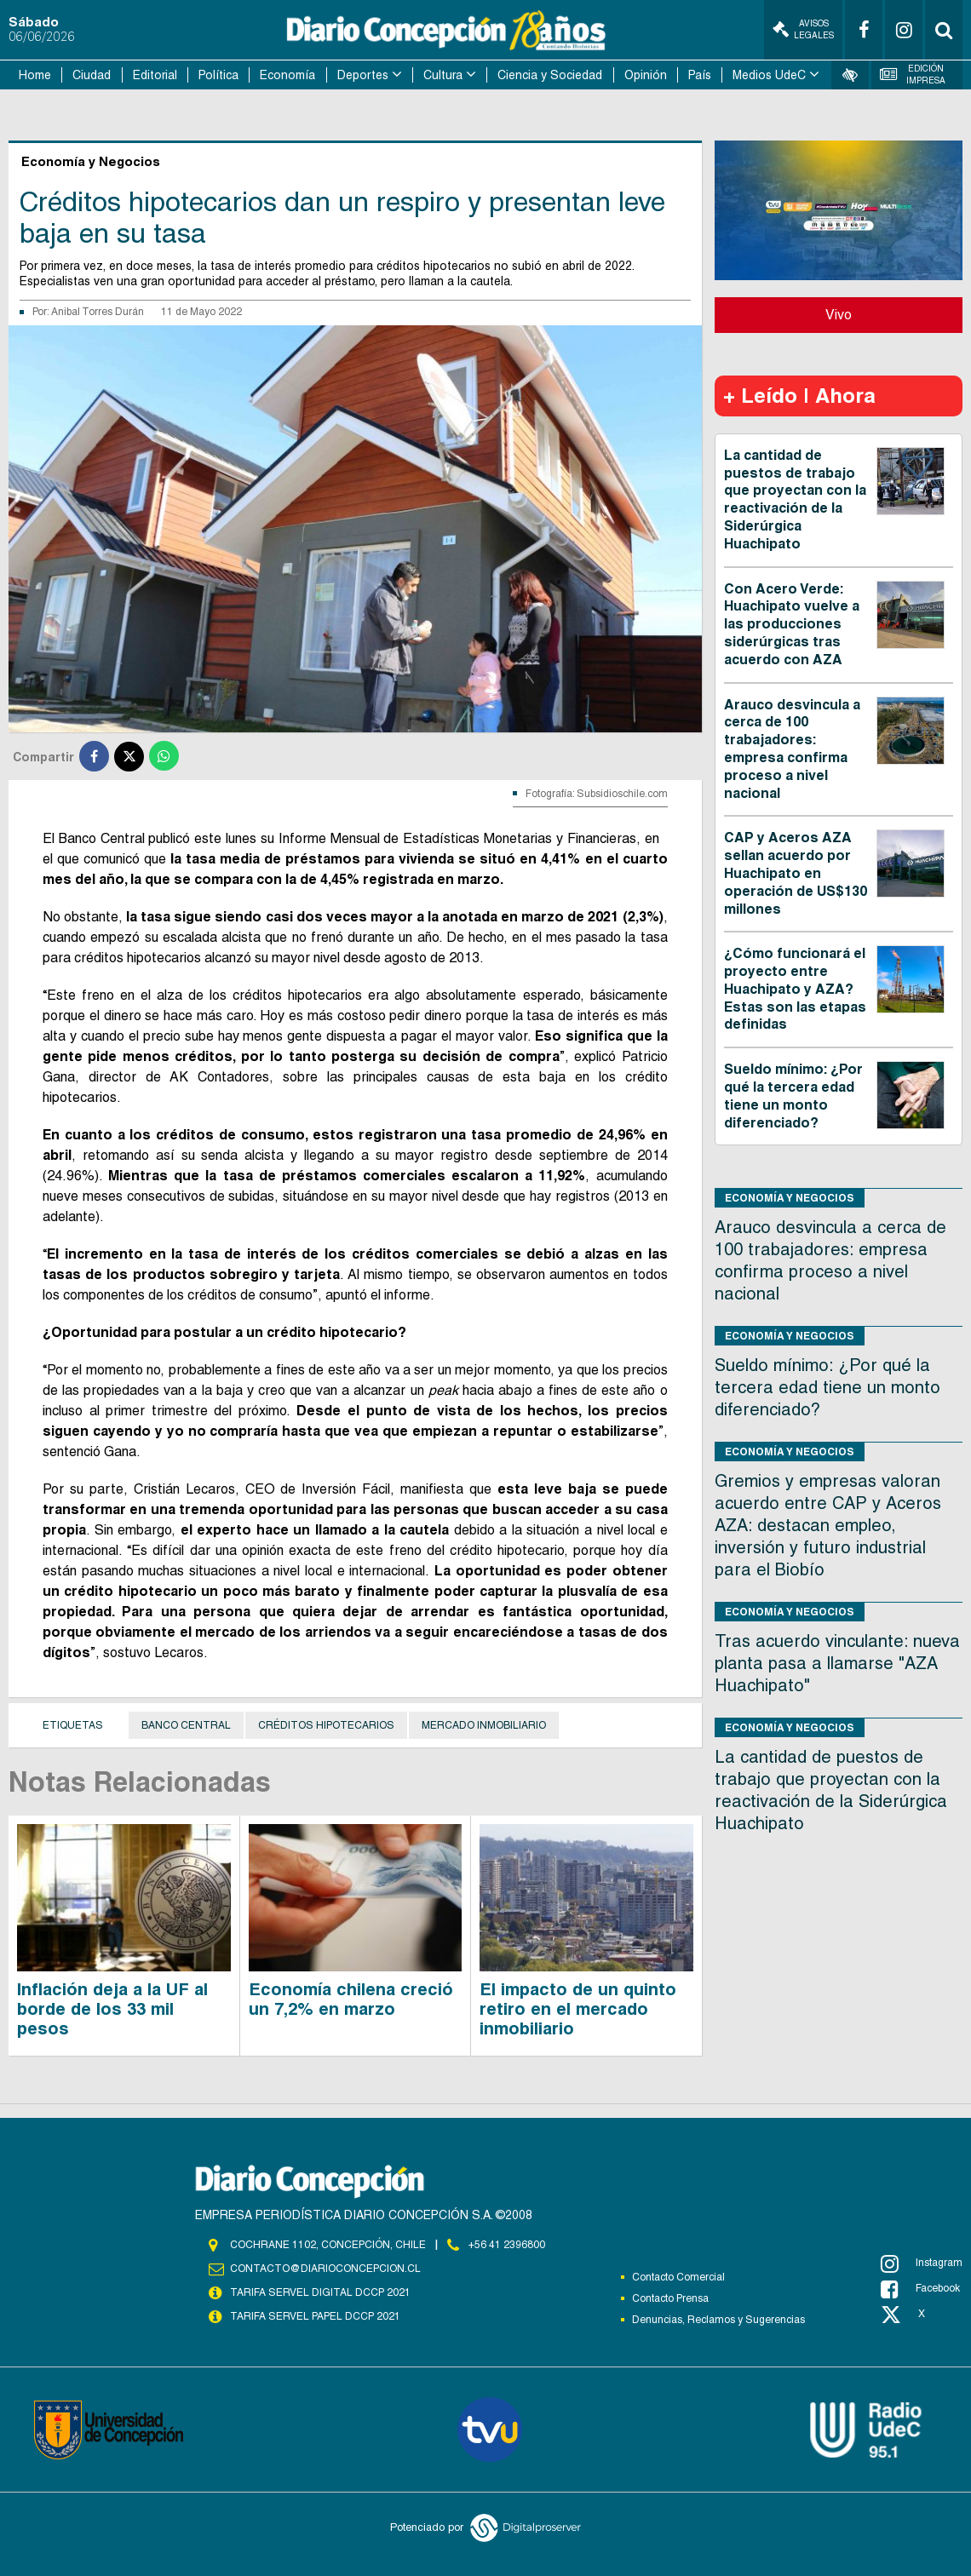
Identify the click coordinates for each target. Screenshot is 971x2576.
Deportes (362, 75)
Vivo (838, 315)
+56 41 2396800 (506, 2245)
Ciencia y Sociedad (549, 75)
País (699, 75)
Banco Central (186, 1725)
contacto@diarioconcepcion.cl (325, 2269)
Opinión (645, 75)
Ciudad (91, 75)
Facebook (920, 2289)
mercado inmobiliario (484, 1725)
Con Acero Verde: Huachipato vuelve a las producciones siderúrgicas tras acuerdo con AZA (791, 624)
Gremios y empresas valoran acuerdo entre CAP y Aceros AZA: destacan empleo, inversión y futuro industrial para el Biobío (828, 1525)
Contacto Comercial (678, 2277)
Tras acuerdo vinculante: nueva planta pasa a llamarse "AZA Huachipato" (837, 1663)
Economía (287, 75)
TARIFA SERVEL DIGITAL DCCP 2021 (320, 2292)
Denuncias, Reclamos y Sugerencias (718, 2320)
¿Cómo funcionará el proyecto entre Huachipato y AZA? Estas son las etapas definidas (795, 988)
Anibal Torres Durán (97, 312)
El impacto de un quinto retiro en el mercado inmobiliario (578, 2009)
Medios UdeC (769, 75)
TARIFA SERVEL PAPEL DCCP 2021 (315, 2316)
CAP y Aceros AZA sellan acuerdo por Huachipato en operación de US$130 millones (795, 872)
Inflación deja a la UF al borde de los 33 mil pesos (112, 2009)
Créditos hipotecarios (326, 1725)
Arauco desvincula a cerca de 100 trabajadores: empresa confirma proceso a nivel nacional (792, 749)
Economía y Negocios (789, 1197)
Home (35, 75)
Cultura (443, 75)
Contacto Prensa (670, 2298)
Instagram (921, 2263)
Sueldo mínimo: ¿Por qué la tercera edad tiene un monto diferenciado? (793, 1095)
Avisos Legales (803, 29)
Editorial (155, 75)
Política (218, 75)
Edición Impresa (912, 74)
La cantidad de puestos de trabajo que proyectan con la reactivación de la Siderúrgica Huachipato (795, 499)
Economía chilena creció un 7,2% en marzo (351, 1999)
